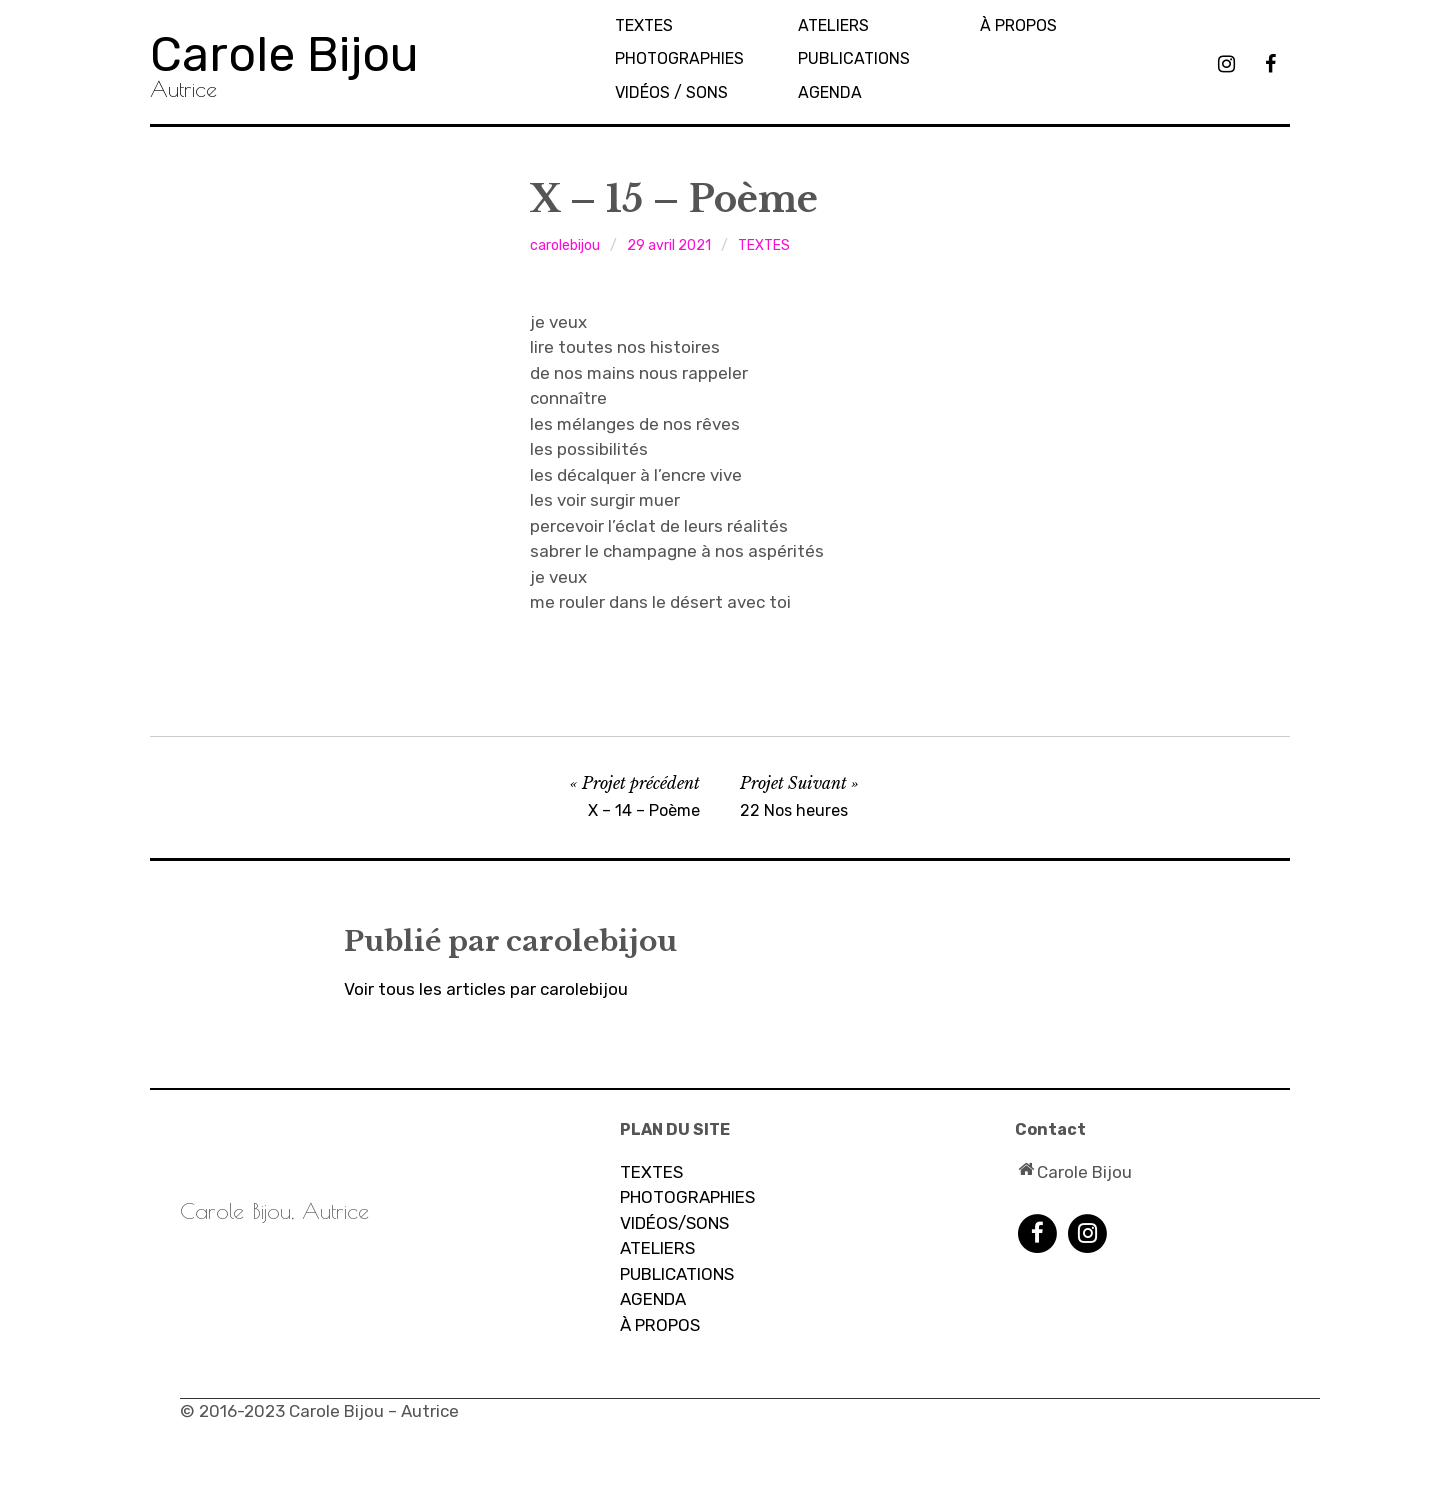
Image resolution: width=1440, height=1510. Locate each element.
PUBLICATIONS (854, 58)
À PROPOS (660, 1325)
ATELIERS (657, 1248)
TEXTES (644, 25)
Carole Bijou (284, 54)
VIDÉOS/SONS (674, 1223)
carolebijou (565, 245)
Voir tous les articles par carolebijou (486, 989)
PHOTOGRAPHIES (679, 58)
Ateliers (833, 25)
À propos (1018, 25)
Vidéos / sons (671, 92)
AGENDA (830, 92)
